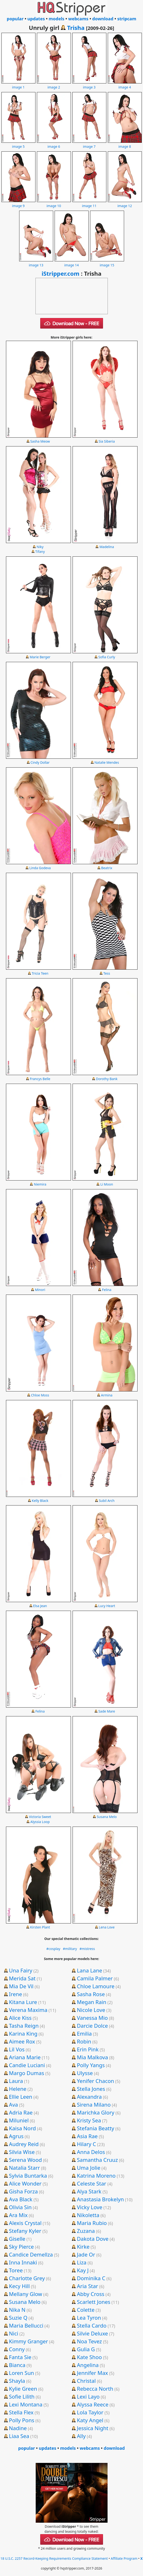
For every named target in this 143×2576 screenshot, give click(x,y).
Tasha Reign (24, 2025)
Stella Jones (91, 2088)
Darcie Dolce (92, 2025)
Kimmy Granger (28, 2341)
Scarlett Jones (93, 2301)
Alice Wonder (25, 2183)
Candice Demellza (31, 2254)
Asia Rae (87, 2136)
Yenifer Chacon (95, 2080)
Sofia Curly (106, 657)
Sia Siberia (107, 441)
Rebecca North (95, 2388)
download (102, 19)
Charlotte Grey (27, 2278)
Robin (84, 2041)
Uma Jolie (88, 2167)
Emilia (84, 2033)
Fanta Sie (20, 2357)
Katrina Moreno (96, 2175)
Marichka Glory (95, 2112)
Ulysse (85, 2072)
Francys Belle (40, 1079)
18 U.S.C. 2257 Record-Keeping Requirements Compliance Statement (54, 2558)
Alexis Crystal (25, 2222)
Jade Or (86, 2254)
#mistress (87, 1948)
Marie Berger (40, 657)
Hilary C (86, 2144)
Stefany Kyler (25, 2230)
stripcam (126, 19)
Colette (86, 2309)
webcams (78, 19)
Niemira (40, 1184)
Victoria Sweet (40, 1816)
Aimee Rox (22, 2041)
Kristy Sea (89, 2120)
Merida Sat (22, 1978)
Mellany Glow (25, 2293)
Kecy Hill (19, 2286)
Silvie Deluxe (92, 2333)
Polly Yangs (91, 2065)
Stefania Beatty (95, 2128)
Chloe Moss (40, 1395)
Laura (16, 2080)
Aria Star (87, 2286)
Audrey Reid (24, 2144)
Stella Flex (21, 2412)
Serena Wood (25, 2159)
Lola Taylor (90, 2412)
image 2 (54, 84)
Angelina (88, 2364)
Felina (106, 1289)
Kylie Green (23, 2388)
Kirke (83, 2246)
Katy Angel (90, 2420)
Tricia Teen (40, 973)
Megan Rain (91, 2001)
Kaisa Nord (22, 2128)
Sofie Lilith (21, 2396)
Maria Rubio (92, 2222)
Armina (107, 1395)
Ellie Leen (20, 2096)
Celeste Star (91, 2183)
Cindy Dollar (40, 762)
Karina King (23, 2033)
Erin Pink (88, 2049)
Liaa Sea (19, 2435)
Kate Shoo (89, 2357)
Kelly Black (40, 1500)
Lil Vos (16, 2049)
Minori (40, 1289)
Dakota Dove (93, 2238)
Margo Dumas (26, 2072)
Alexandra (89, 2096)
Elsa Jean (40, 1606)
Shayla (17, 2380)
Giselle (17, 2238)
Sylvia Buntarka (28, 2175)
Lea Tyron (89, 2317)
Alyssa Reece (93, 2404)
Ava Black (20, 2199)
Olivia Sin (20, 2207)
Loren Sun (21, 2372)
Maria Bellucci (26, 2325)
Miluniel (19, 2120)
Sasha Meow (40, 441)
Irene (15, 1994)
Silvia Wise (21, 2151)
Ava (13, 2104)
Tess (106, 973)
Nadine (18, 2428)
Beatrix (106, 868)
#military (70, 1948)
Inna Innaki (23, 2262)
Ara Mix (18, 2215)
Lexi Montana (25, 2404)
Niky (40, 546)
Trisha (76, 28)
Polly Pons (21, 2420)
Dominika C (91, 2278)
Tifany (40, 551)
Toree (16, 2270)
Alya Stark (89, 2191)
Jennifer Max (92, 2372)
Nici (13, 2333)
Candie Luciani (27, 2065)
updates (36, 19)
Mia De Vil (21, 1986)
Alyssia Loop (40, 1821)
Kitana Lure (23, 2001)
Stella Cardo (92, 2325)
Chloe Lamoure (95, 1986)
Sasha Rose (91, 1994)
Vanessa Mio (92, 2017)
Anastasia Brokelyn (100, 2199)
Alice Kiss (20, 2017)
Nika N (17, 2309)
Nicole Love (91, 2009)
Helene (17, 2088)
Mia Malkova (92, 2057)
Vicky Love (89, 2207)
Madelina (106, 546)
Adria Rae (21, 2112)
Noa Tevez (89, 2341)
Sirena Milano (94, 2104)
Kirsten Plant (40, 1927)
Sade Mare (106, 1711)
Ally (81, 2435)
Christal (86, 2380)
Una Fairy (20, 1970)
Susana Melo (107, 1816)
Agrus (16, 2136)
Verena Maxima (28, 2009)
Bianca (17, 2364)
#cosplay (53, 1948)
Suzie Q (18, 2317)
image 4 (125, 84)
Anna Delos (91, 2151)
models (56, 19)
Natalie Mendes (106, 762)
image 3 (89, 84)
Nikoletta (88, 2215)
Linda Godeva (40, 868)
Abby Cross (90, 2293)
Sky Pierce (21, 2246)
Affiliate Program (124, 2558)
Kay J (83, 2270)
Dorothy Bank (106, 1079)
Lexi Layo (88, 2396)
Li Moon (106, 1184)
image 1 (18, 84)
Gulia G (86, 2349)
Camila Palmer (95, 1978)
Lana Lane (89, 1970)
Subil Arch (107, 1500)
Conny (17, 2349)
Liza (81, 2262)
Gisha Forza (23, 2191)
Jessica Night (92, 2428)
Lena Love (107, 1927)
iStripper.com (61, 273)
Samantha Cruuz (97, 2159)
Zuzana (86, 2230)
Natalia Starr (24, 2167)
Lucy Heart (106, 1606)
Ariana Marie (24, 2057)
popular (15, 19)
